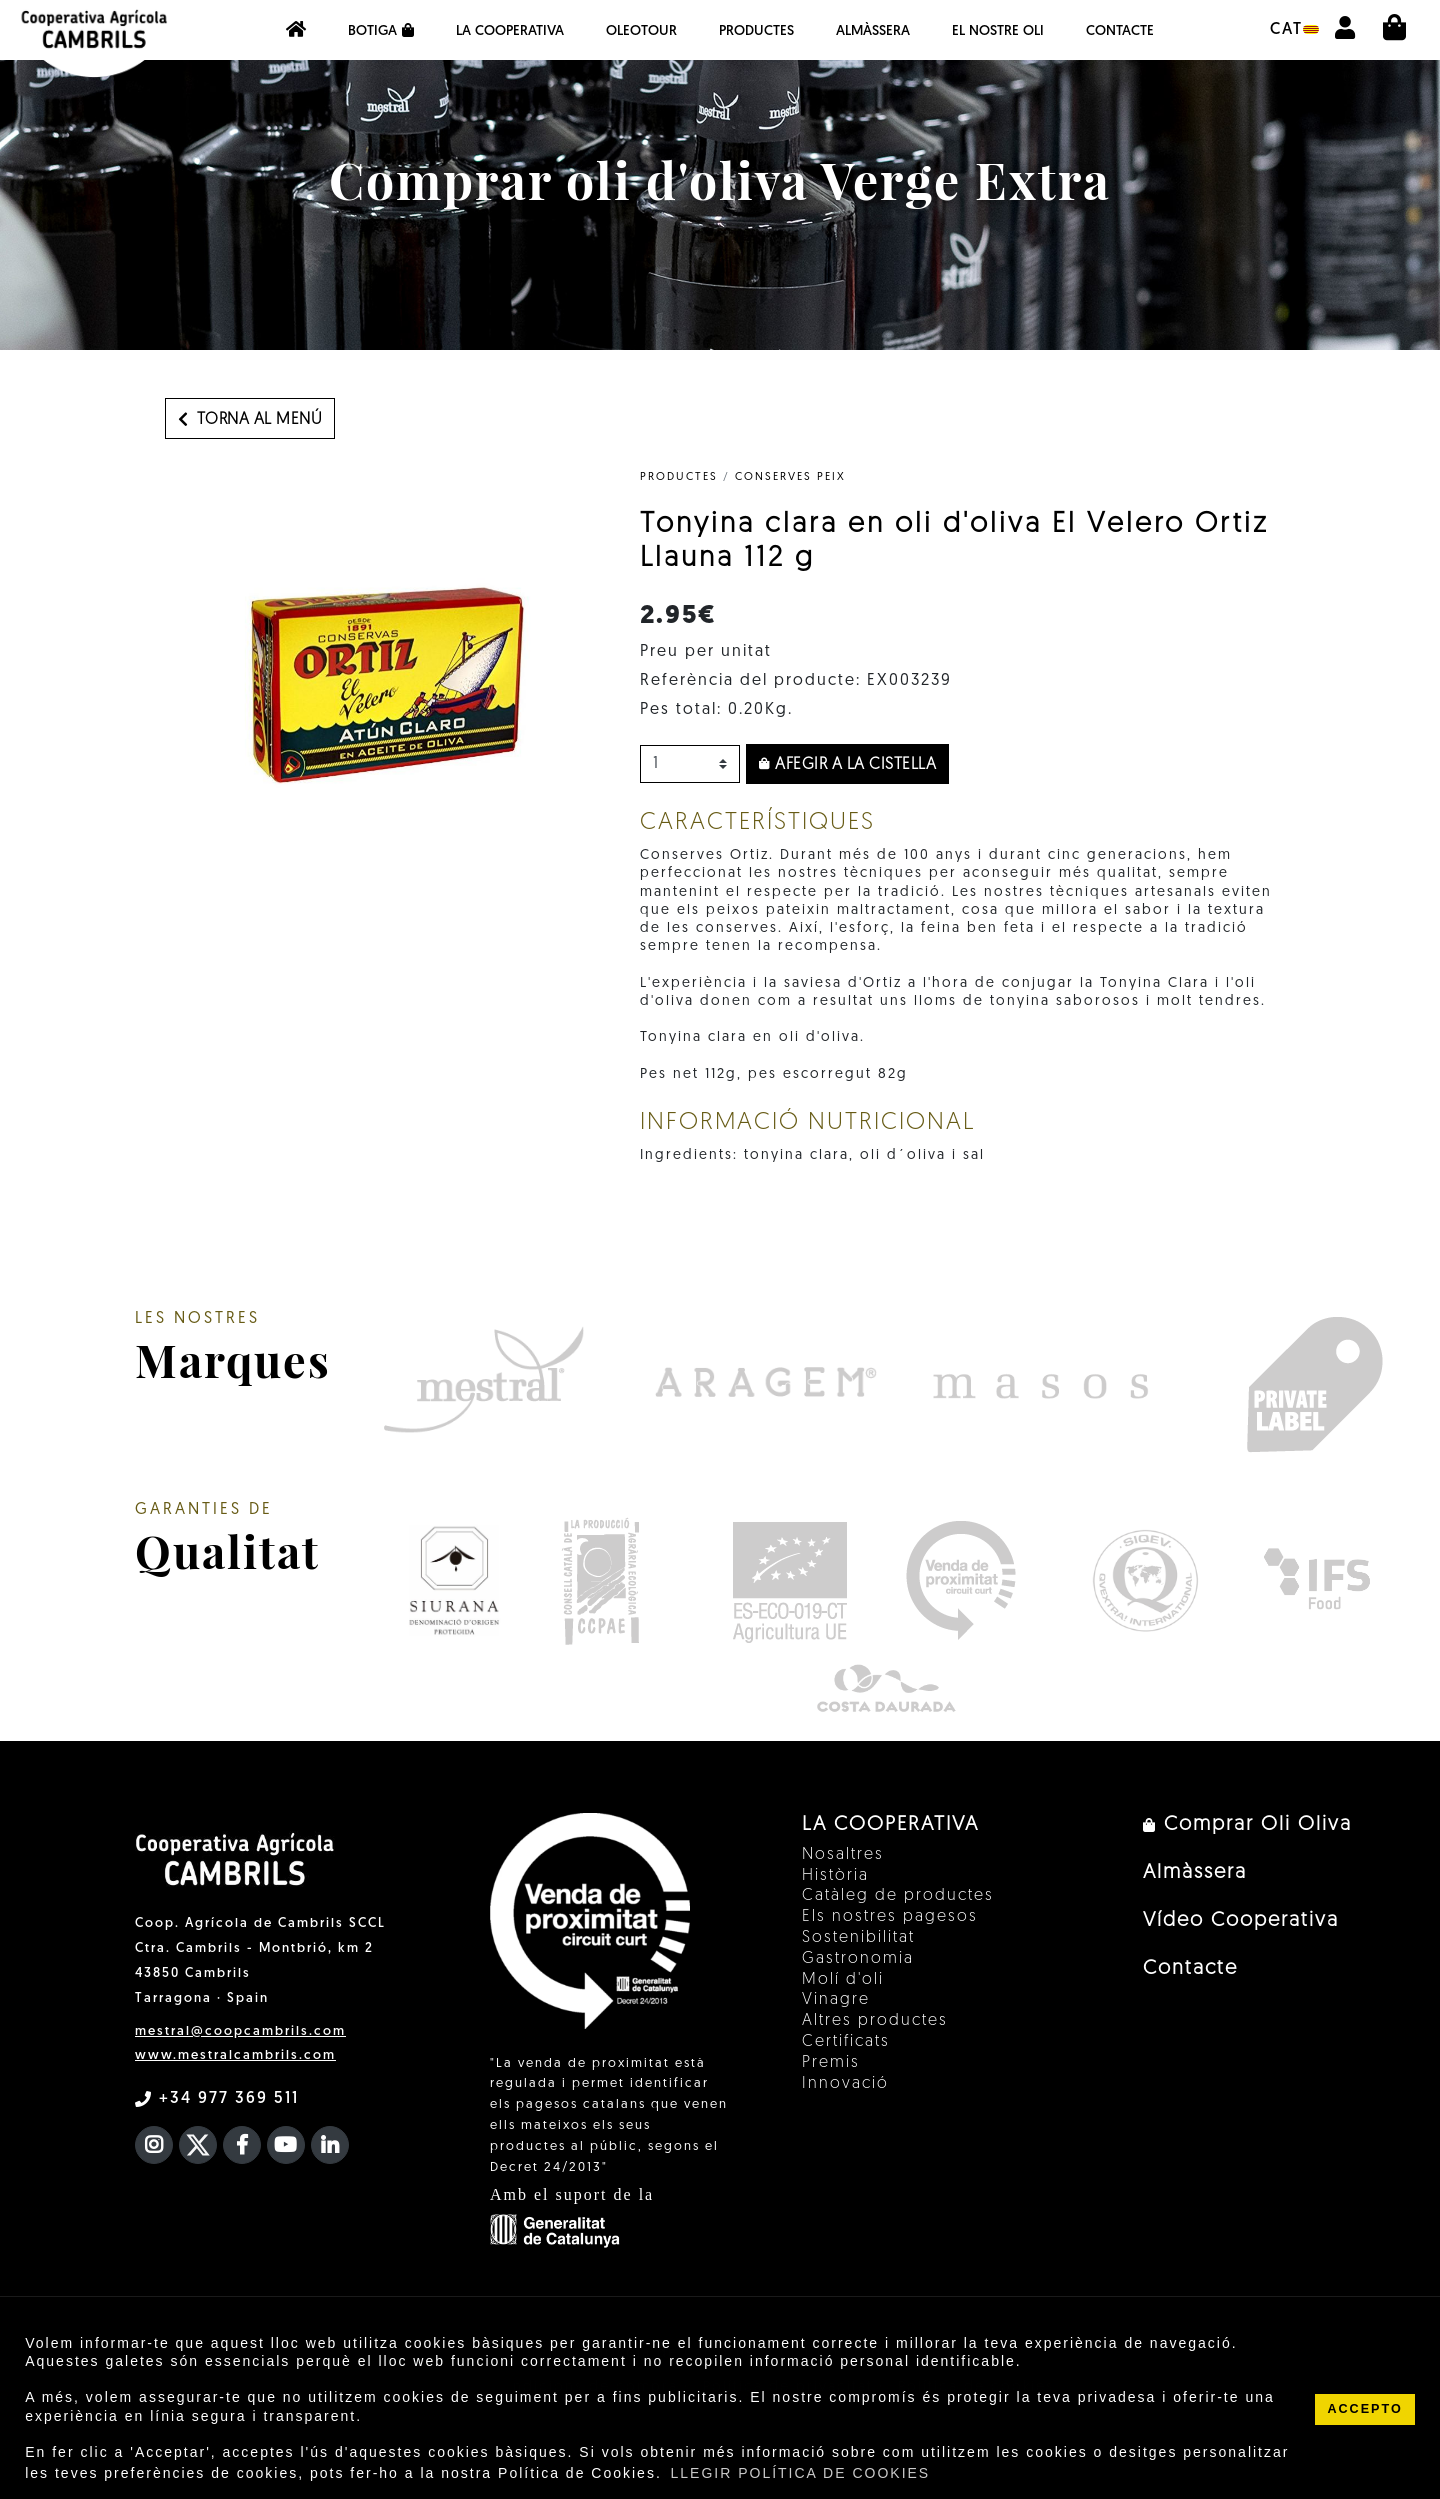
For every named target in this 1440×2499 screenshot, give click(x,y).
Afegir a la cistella (847, 765)
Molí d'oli (843, 1980)
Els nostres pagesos (890, 1917)
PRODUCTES (679, 477)
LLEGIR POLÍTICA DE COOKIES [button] (800, 2473)
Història (835, 1876)
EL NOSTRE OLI (998, 31)
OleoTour (641, 31)
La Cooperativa (510, 31)
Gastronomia (858, 1959)
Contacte (1120, 31)
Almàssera (873, 31)
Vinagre (836, 2000)
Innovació (845, 2084)
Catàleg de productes (898, 1896)
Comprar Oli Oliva (1247, 1825)
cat (1294, 30)
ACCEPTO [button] (1364, 2409)
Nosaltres (843, 1855)
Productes (756, 31)
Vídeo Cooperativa (1241, 1921)
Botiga (381, 31)
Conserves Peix (790, 477)
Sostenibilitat (858, 1938)
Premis (831, 2063)
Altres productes (875, 2021)
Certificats (846, 2042)
